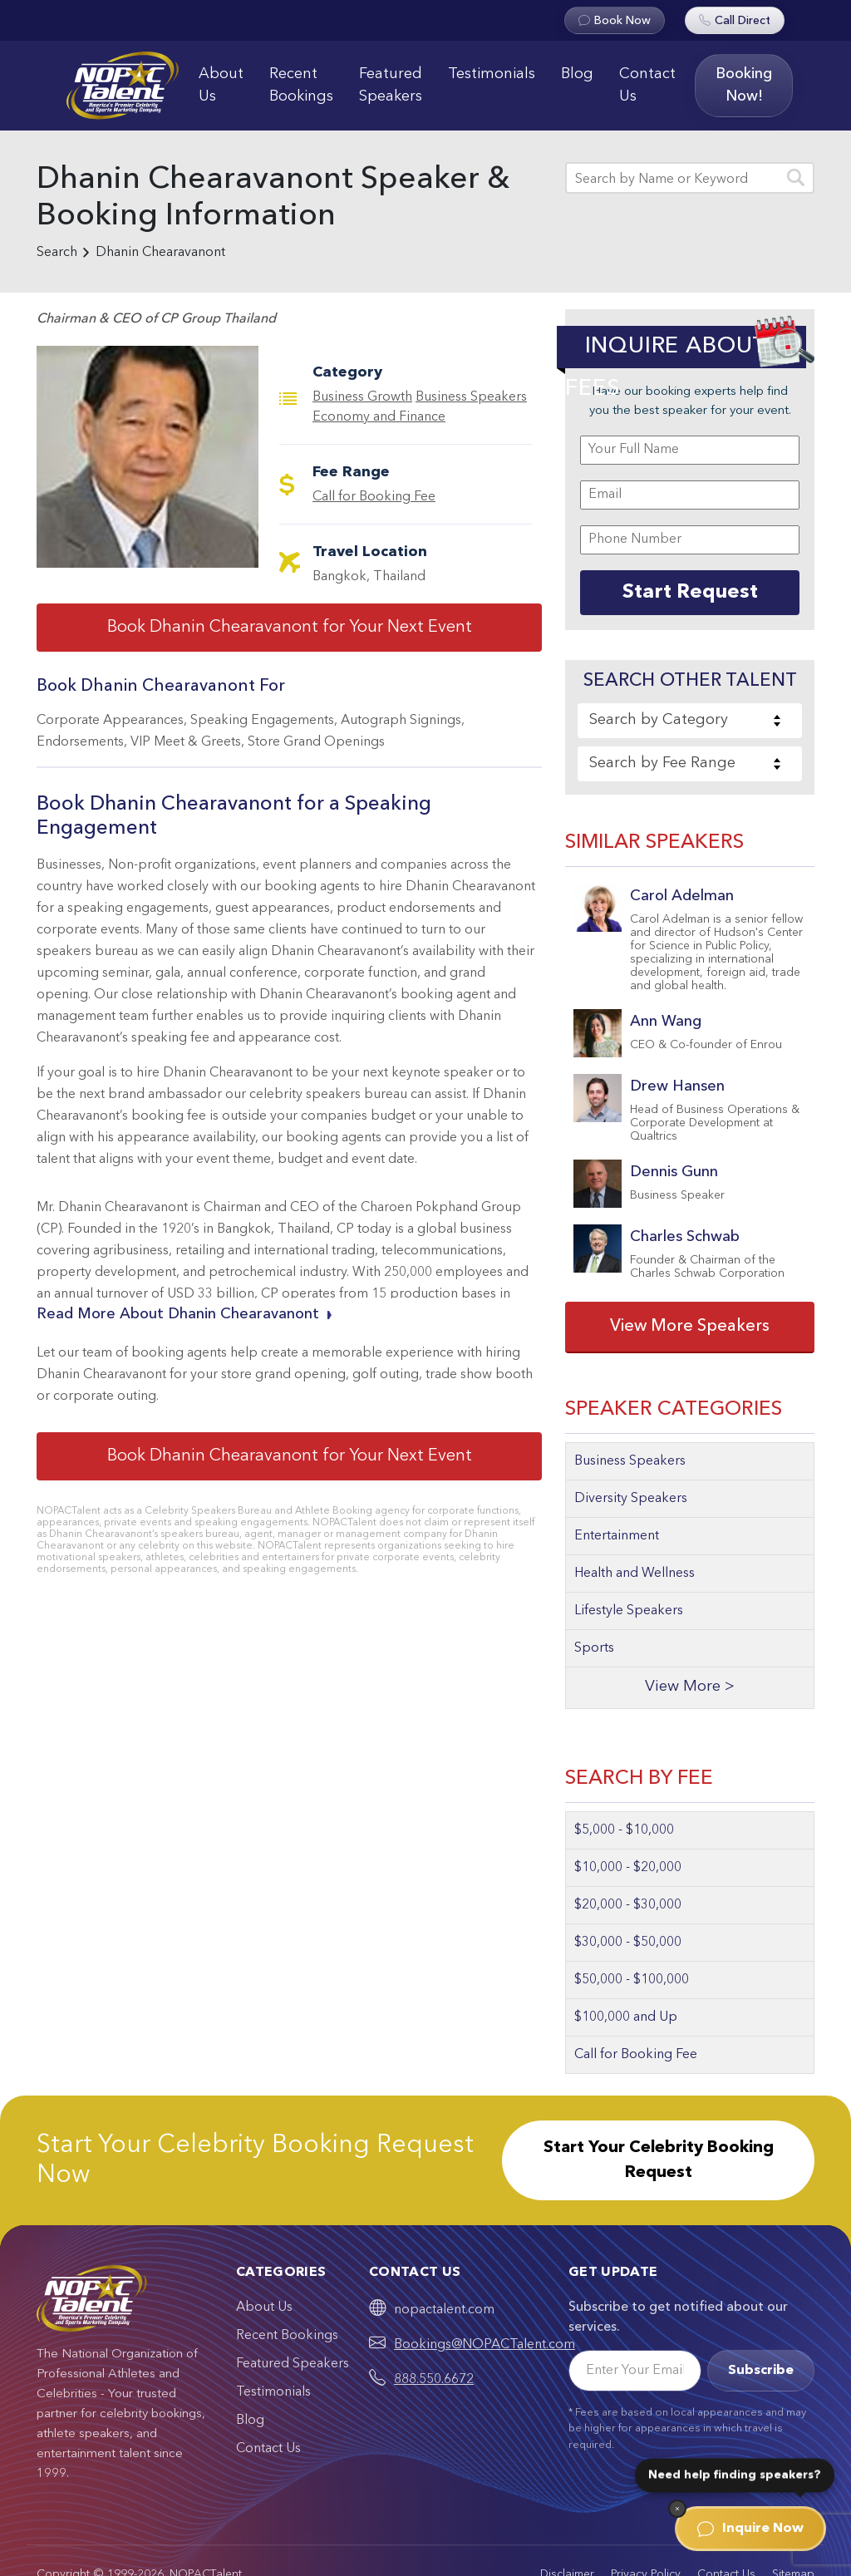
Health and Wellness (634, 1573)
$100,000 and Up (625, 2017)
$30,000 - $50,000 (627, 1942)
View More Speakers (690, 1326)
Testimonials (491, 73)
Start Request (690, 593)
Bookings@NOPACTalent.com (484, 2345)
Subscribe (761, 2370)
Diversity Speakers (630, 1498)
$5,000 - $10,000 (624, 1830)
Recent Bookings (301, 85)
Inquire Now (750, 2528)
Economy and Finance (378, 417)
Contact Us (647, 85)
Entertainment (616, 1536)
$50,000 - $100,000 (631, 1980)
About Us (221, 85)
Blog (577, 73)
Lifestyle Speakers (628, 1611)
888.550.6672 (434, 2379)
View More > (690, 1687)
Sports (594, 1648)
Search (57, 252)
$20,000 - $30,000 (627, 1905)
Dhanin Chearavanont (160, 252)
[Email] (634, 2370)
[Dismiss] (677, 2509)
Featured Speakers (390, 85)
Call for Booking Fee (373, 497)
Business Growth (362, 397)
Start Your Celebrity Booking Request (659, 2160)
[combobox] (690, 720)
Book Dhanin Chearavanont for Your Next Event (289, 627)
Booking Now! (744, 85)
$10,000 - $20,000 (627, 1867)
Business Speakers (471, 397)
